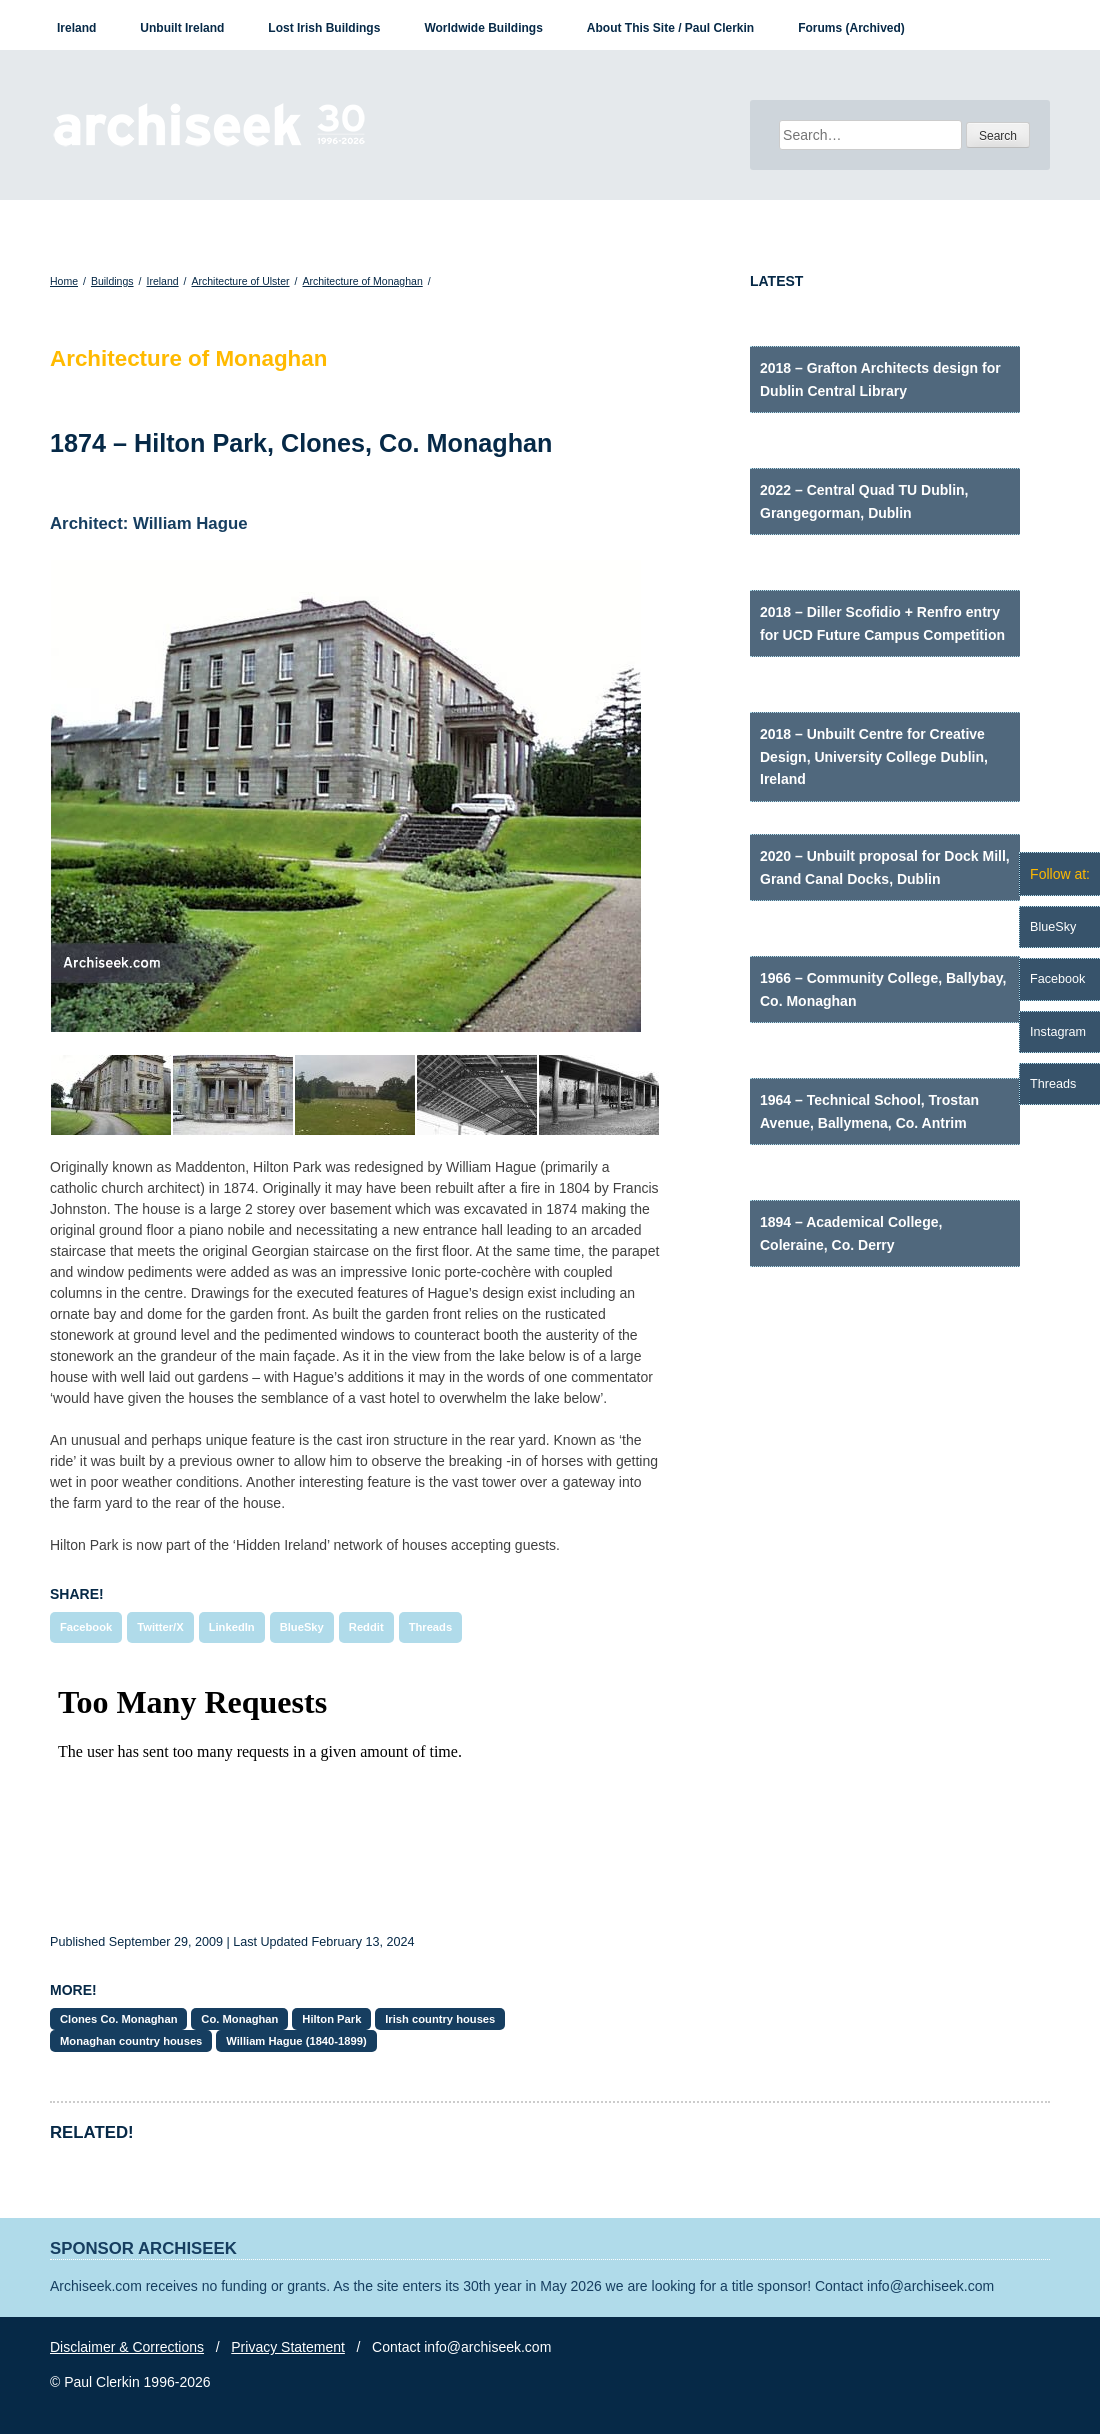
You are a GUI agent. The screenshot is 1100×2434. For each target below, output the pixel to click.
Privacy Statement (288, 2347)
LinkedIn (232, 1627)
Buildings (112, 281)
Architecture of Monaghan (362, 281)
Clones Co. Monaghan (118, 2019)
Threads (431, 1627)
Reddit (366, 1627)
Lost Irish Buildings (324, 28)
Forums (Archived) (851, 28)
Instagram (1058, 1032)
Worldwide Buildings (483, 28)
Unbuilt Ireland (182, 28)
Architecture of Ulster (241, 281)
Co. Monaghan (239, 2019)
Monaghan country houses (131, 2041)
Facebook (86, 1627)
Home (64, 281)
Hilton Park (331, 2019)
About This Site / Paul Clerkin (670, 28)
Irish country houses (440, 2019)
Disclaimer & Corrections (127, 2347)
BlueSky (302, 1627)
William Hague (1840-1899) (296, 2041)
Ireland (76, 28)
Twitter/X (160, 1627)
